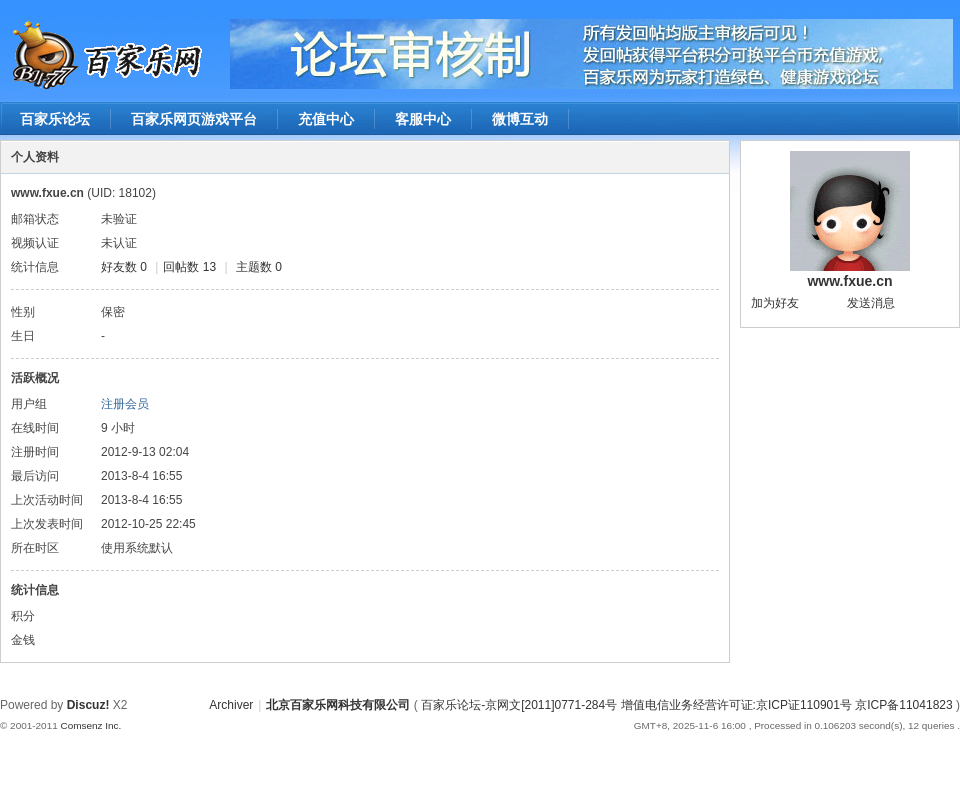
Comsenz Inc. (90, 725)
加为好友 (775, 303)
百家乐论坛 (55, 119)
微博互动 (520, 119)
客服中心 (423, 119)
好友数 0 (124, 267)
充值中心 (326, 119)
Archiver (231, 705)
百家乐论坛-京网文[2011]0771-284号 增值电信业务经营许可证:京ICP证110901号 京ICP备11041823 (688, 705)
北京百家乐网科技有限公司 (338, 705)
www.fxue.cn (849, 281)
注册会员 (125, 404)
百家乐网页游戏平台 (194, 119)
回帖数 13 (189, 267)
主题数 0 (259, 267)
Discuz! (88, 705)
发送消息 (871, 303)
